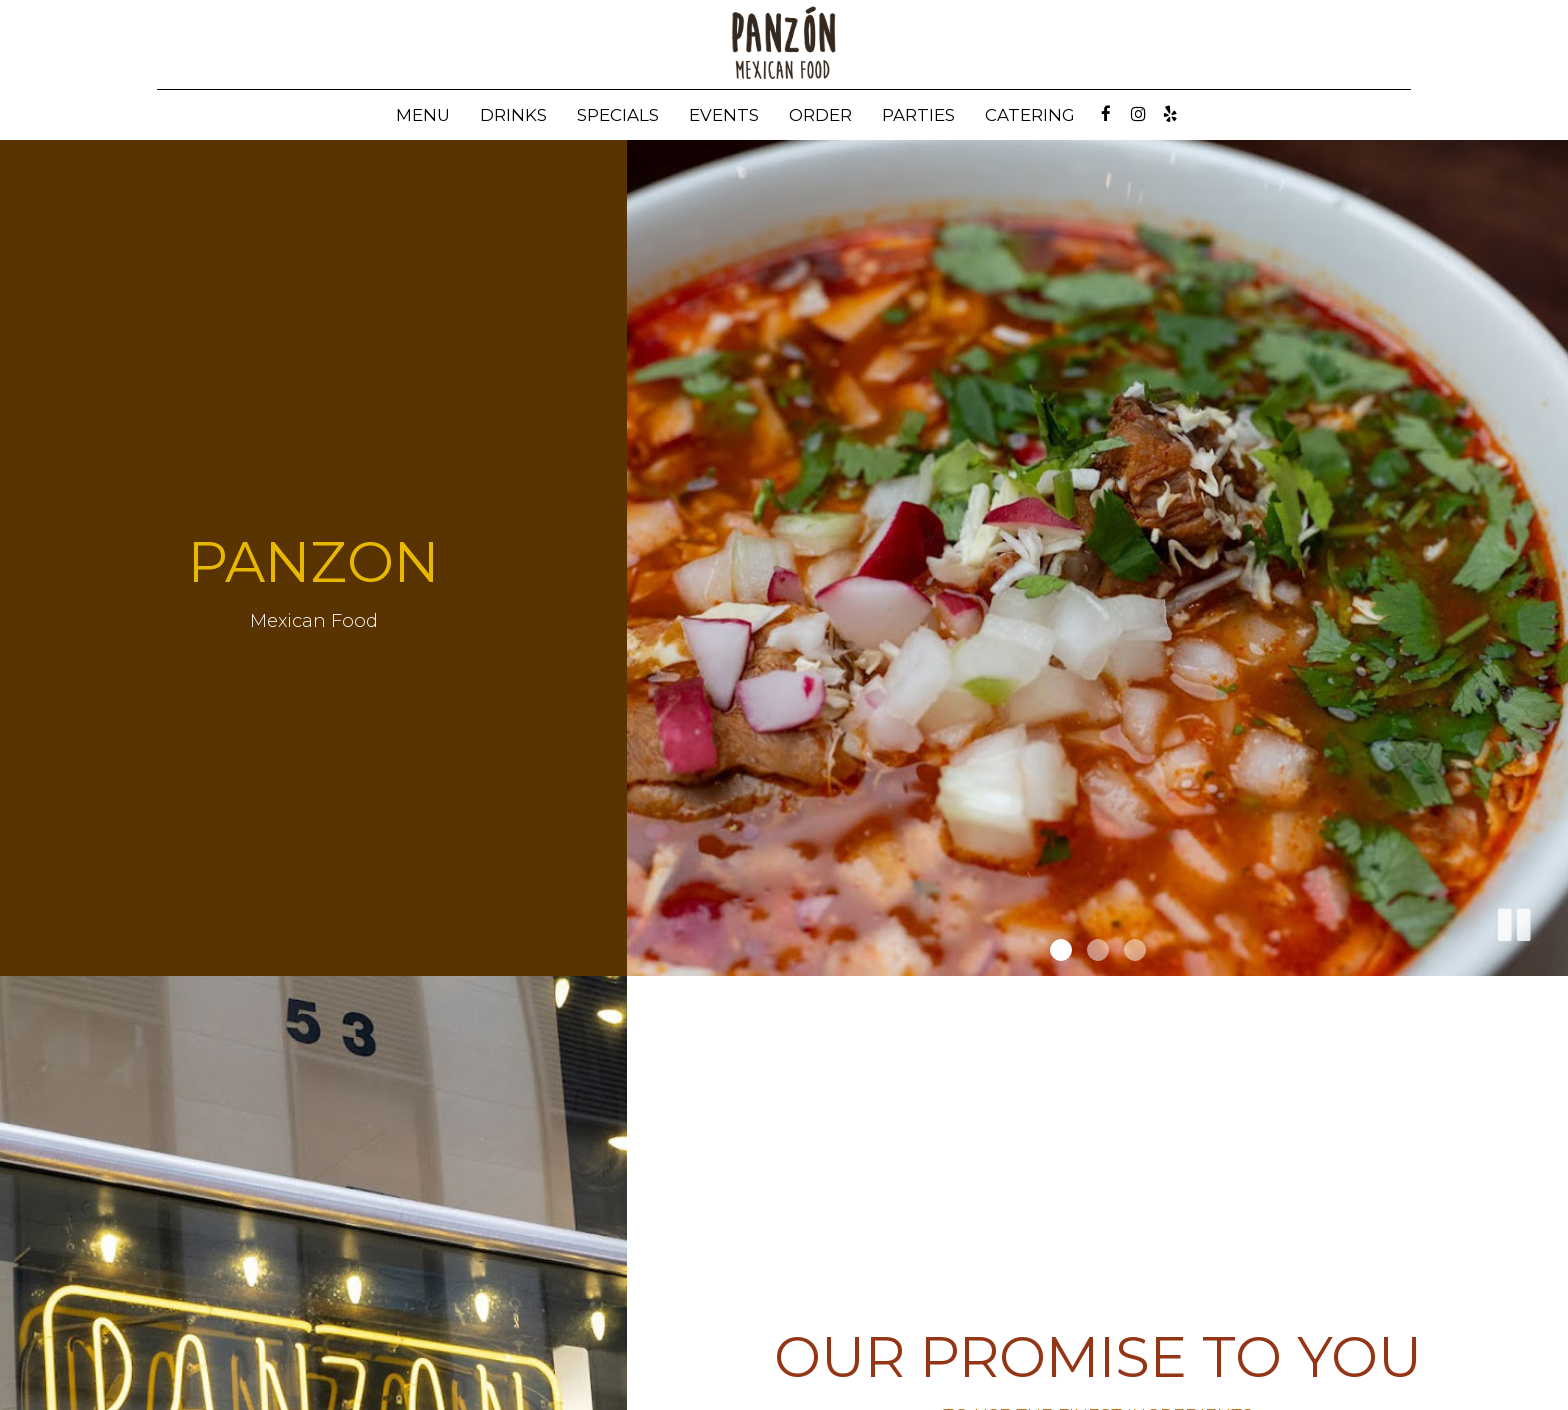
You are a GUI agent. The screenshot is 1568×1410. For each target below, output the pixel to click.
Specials (618, 115)
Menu (423, 115)
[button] (1513, 921)
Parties (918, 115)
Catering (1030, 115)
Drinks (513, 115)
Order (820, 115)
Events (724, 115)
